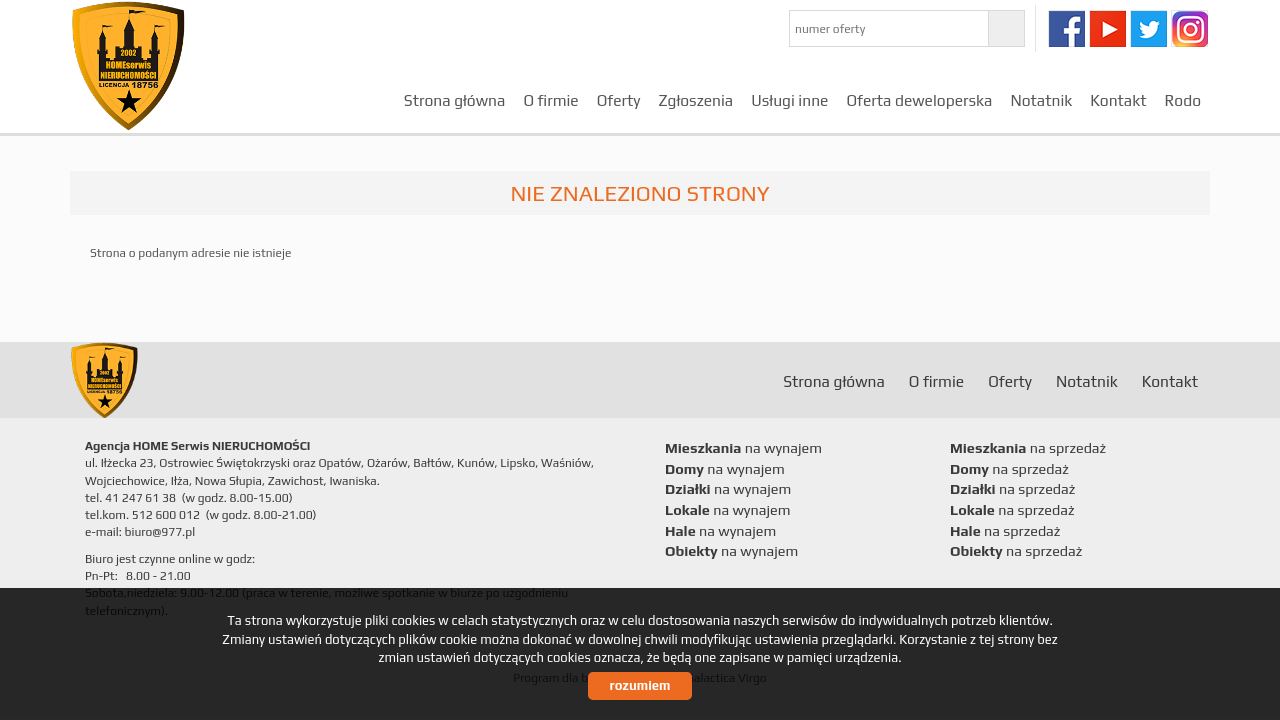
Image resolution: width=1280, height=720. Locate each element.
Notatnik (1041, 100)
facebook (1066, 28)
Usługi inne (789, 100)
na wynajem (743, 448)
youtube (1107, 28)
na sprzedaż (1028, 448)
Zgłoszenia (695, 100)
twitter (1148, 28)
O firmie (550, 100)
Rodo (1183, 100)
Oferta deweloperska (919, 100)
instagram (1189, 28)
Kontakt (1118, 100)
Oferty (619, 100)
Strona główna (455, 100)
